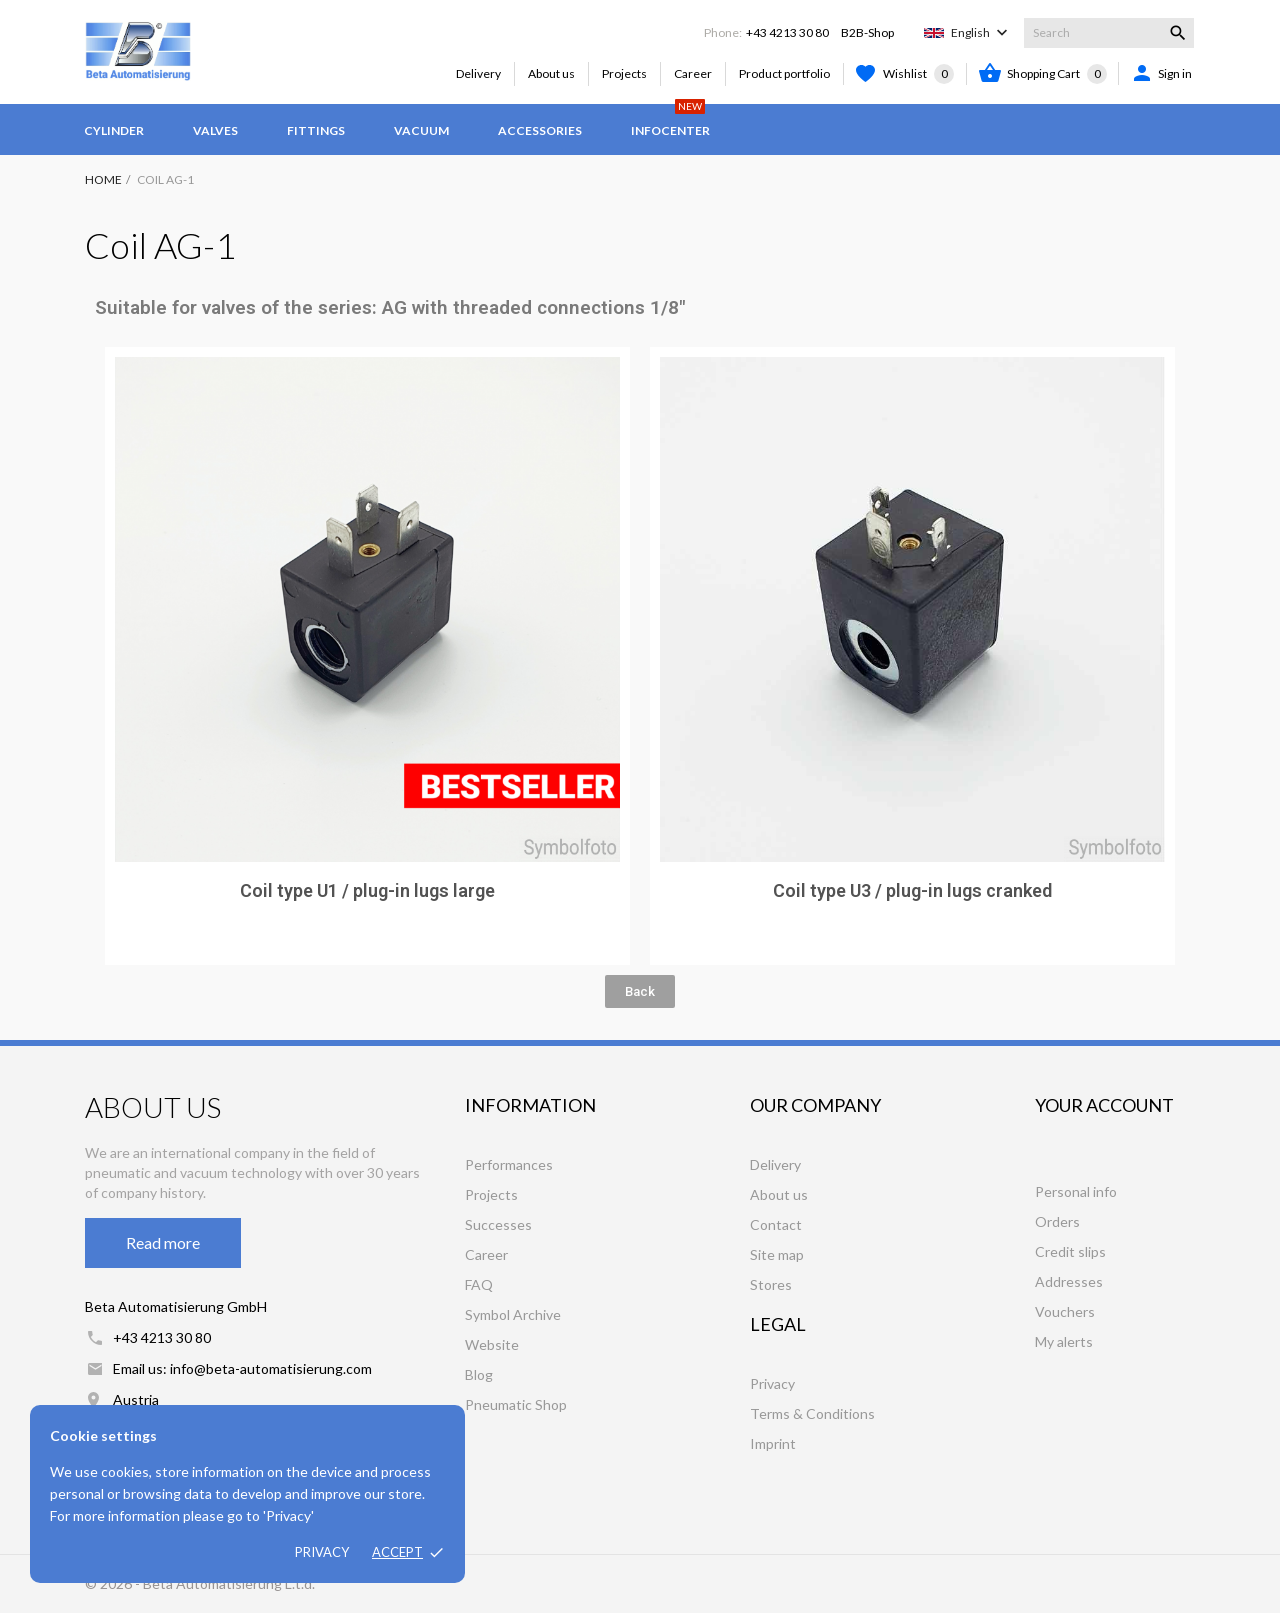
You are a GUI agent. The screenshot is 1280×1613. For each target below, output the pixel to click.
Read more (163, 1242)
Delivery (478, 73)
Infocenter (670, 121)
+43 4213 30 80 (787, 32)
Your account (1104, 1105)
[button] (640, 991)
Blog (479, 1374)
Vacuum (421, 130)
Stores (771, 1284)
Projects (624, 73)
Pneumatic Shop (516, 1404)
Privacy (322, 1552)
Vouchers (1065, 1311)
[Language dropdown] (981, 33)
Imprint (773, 1443)
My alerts (1064, 1341)
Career (693, 73)
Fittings (316, 130)
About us (551, 73)
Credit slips (1070, 1251)
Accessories (540, 130)
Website (492, 1344)
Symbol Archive (513, 1314)
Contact (776, 1224)
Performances (509, 1164)
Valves (215, 130)
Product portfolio (784, 73)
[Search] (1109, 33)
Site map (777, 1254)
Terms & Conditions (812, 1413)
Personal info (1076, 1191)
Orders (1057, 1221)
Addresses (1069, 1281)
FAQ (479, 1284)
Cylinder (114, 130)
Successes (498, 1224)
